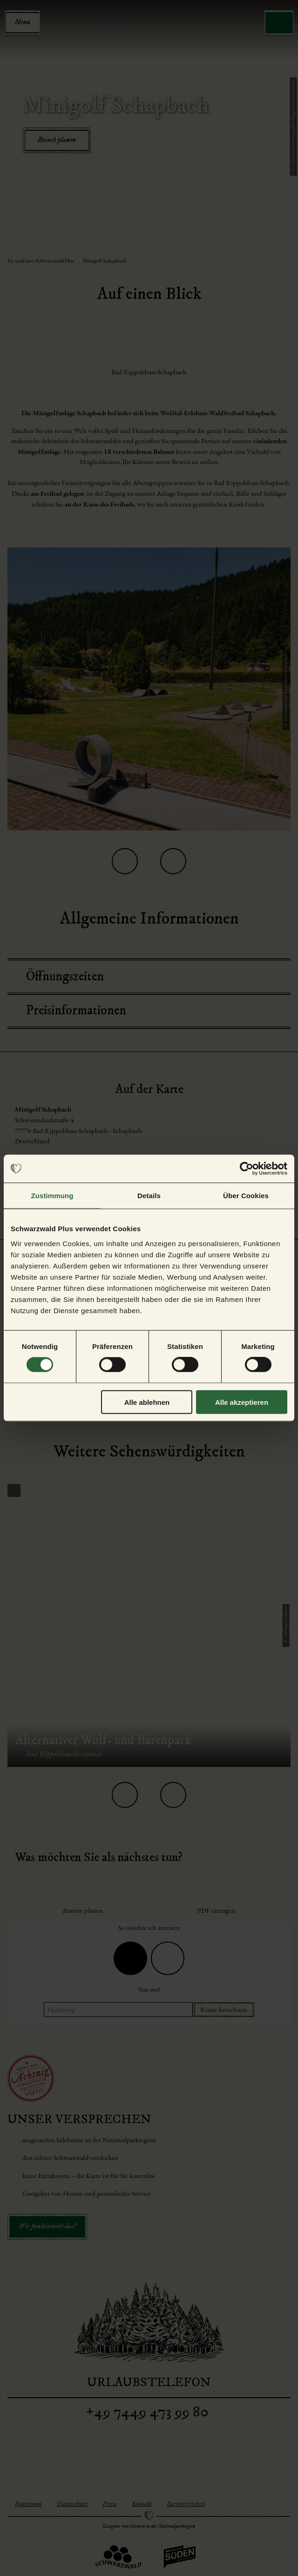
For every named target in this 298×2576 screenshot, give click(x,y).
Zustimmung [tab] (52, 1196)
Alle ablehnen (147, 1402)
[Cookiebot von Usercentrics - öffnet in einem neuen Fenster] (246, 1169)
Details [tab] (149, 1196)
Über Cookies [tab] (246, 1196)
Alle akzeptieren (241, 1402)
